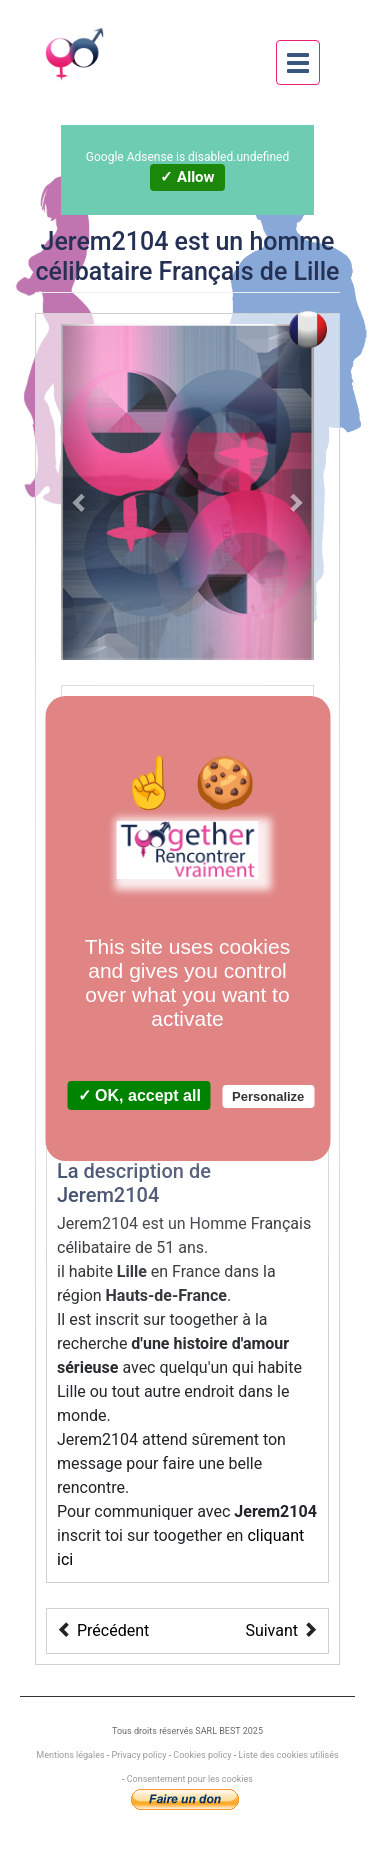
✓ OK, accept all (139, 1095)
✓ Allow (187, 177)
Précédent (113, 1630)
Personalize (268, 1096)
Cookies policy (202, 1755)
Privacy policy (139, 1755)
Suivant (271, 1630)
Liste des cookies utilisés (288, 1755)
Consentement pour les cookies (190, 1779)
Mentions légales (71, 1755)
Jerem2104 (105, 241)
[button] (80, 492)
